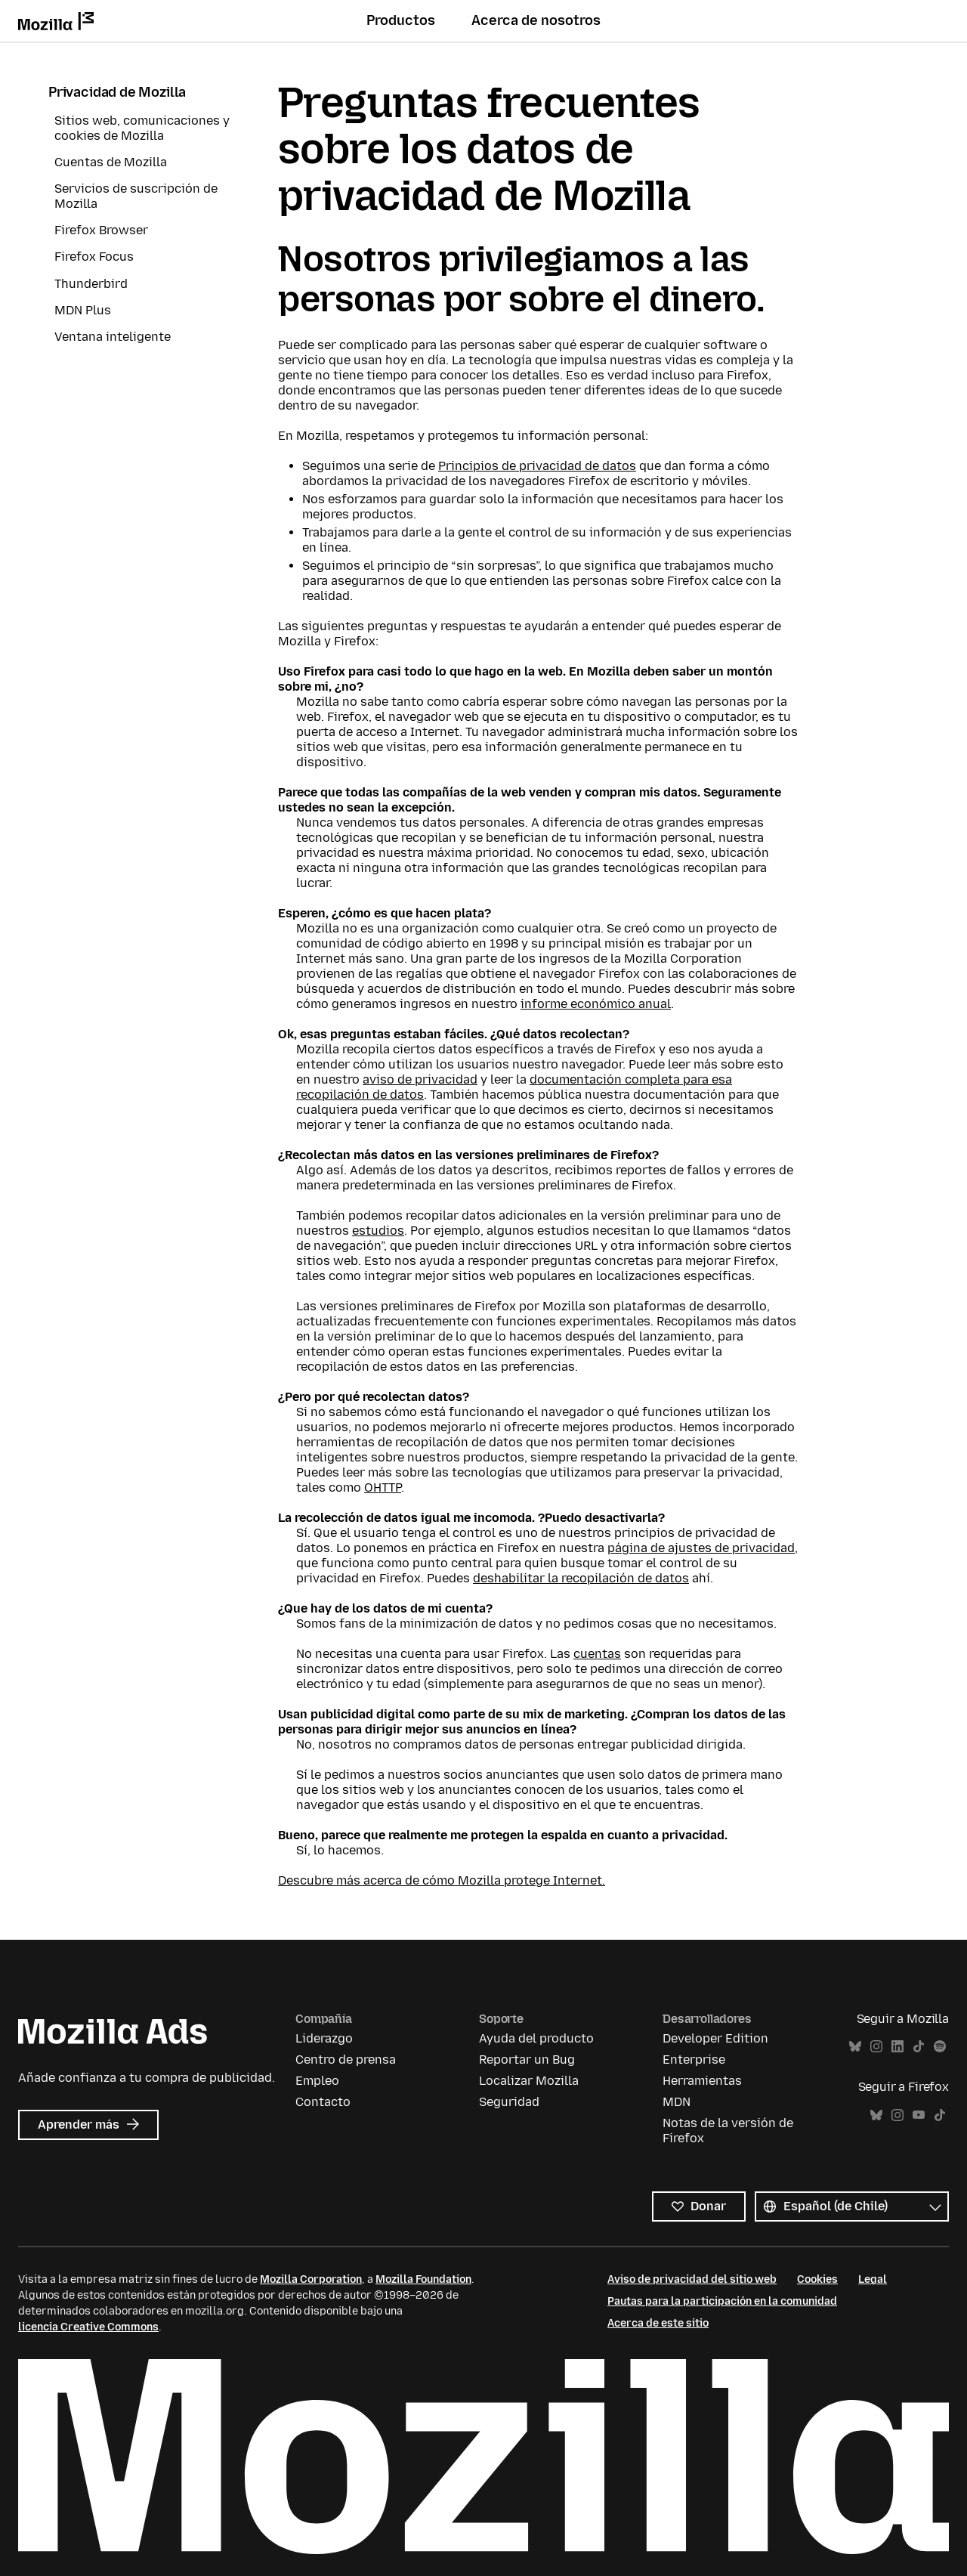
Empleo (317, 2080)
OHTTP (382, 1487)
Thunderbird (91, 284)
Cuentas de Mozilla (110, 162)
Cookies (817, 2279)
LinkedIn (897, 2046)
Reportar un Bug (527, 2059)
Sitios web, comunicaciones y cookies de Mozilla (142, 128)
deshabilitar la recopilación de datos (581, 1578)
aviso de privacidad (420, 1079)
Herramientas (702, 2080)
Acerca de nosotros (536, 20)
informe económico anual (596, 1004)
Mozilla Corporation (311, 2279)
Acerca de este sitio (658, 2323)
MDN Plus (82, 310)
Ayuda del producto (536, 2038)
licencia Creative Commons (88, 2327)
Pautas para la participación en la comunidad (722, 2301)
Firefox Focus (94, 256)
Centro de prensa (345, 2059)
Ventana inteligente (112, 336)
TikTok (919, 2046)
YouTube (919, 2115)
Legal (872, 2279)
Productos (400, 20)
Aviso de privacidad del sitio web (692, 2279)
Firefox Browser (101, 230)
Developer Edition (715, 2038)
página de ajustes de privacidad (701, 1548)
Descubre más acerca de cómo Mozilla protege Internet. (441, 1880)
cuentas (597, 1654)
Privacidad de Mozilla (117, 92)
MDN (676, 2102)
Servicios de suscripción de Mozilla (136, 196)
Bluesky (855, 2046)
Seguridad (509, 2102)
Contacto (323, 2102)
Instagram (876, 2046)
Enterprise (694, 2059)
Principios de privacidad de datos (537, 466)
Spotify (940, 2046)
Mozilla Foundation (423, 2279)
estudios (378, 1230)
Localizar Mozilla (529, 2080)
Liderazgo (324, 2038)
